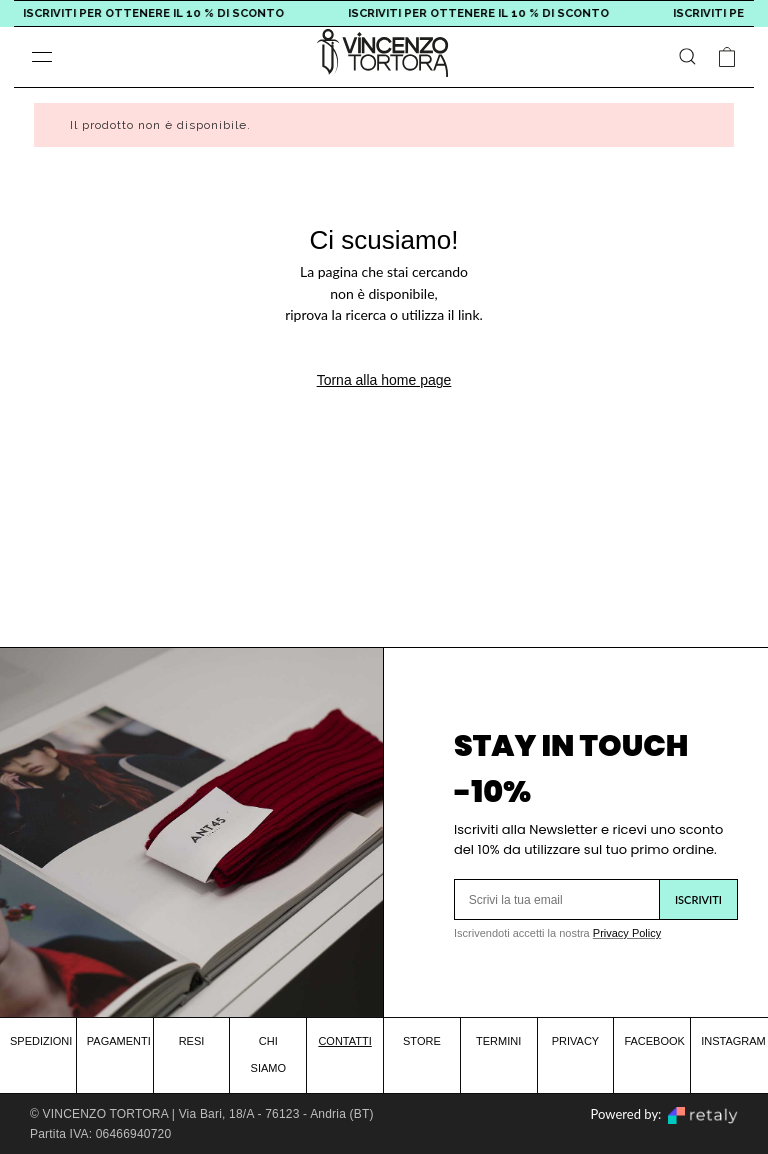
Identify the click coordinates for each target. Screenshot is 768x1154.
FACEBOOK (654, 1041)
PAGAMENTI (119, 1041)
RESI (192, 1041)
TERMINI (498, 1041)
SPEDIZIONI (41, 1041)
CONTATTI (344, 1041)
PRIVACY (575, 1041)
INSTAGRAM (733, 1041)
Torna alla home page (384, 380)
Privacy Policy (627, 933)
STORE (422, 1041)
